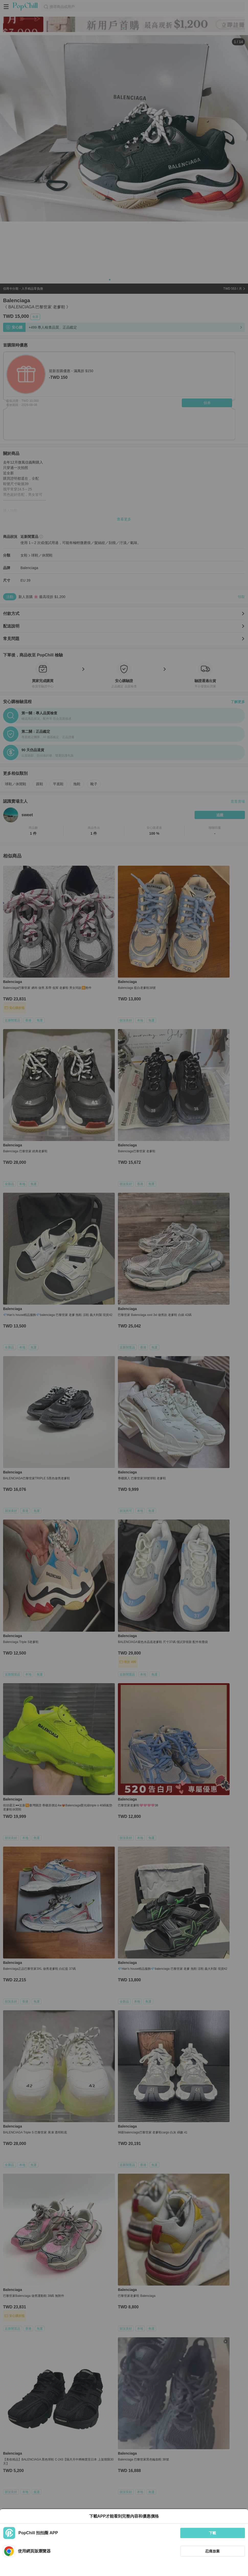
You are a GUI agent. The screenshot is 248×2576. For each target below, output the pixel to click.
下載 (212, 2533)
